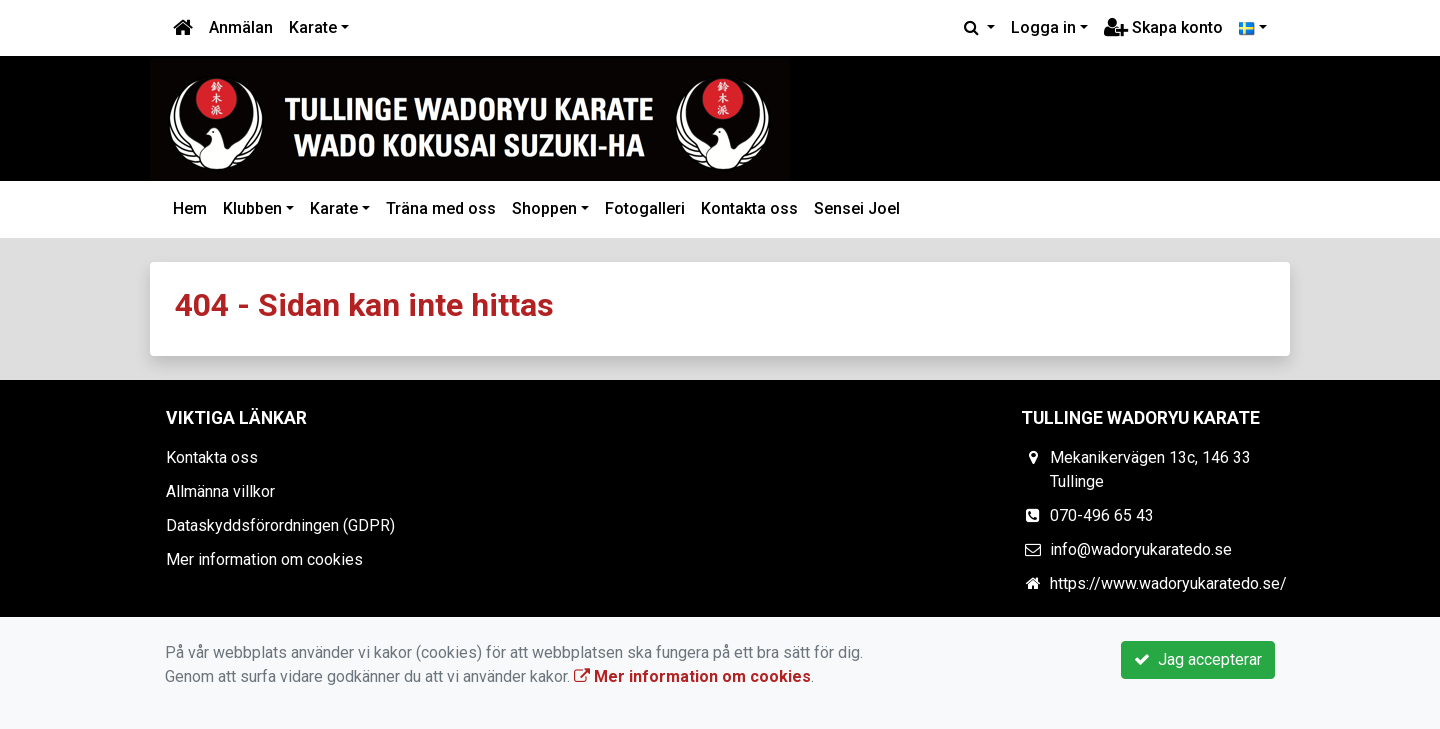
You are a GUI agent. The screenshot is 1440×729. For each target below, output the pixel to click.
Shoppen (544, 208)
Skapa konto (1163, 27)
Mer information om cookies (264, 559)
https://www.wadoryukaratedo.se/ (1168, 583)
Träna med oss (441, 208)
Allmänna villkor (220, 491)
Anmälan (241, 27)
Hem (190, 208)
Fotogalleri (645, 208)
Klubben (252, 208)
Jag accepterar (1198, 659)
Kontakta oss (749, 208)
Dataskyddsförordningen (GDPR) (280, 525)
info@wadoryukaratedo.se (1141, 549)
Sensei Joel (857, 208)
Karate (313, 27)
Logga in (1043, 27)
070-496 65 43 (1102, 515)
